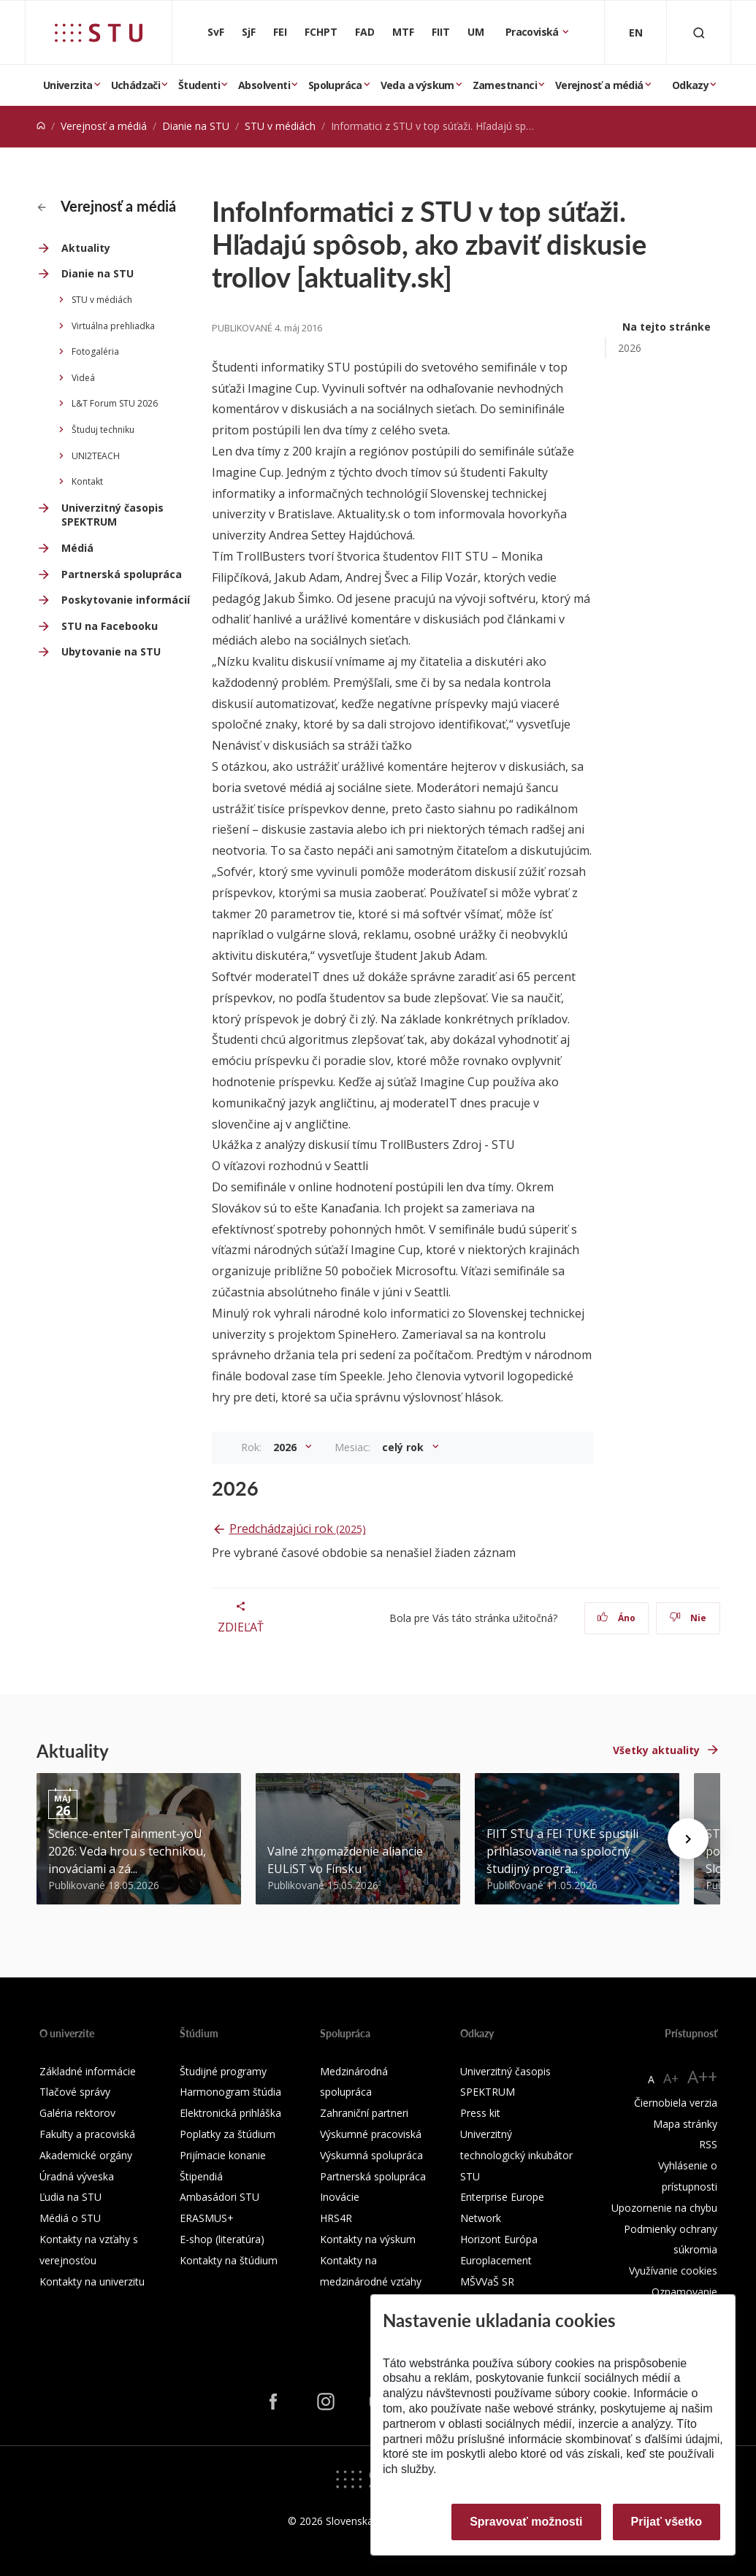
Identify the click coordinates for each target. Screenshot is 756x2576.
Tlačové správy (74, 2092)
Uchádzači (136, 85)
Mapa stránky (685, 2124)
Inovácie (339, 2197)
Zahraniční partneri (364, 2113)
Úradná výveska (76, 2176)
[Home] (41, 126)
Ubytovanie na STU (111, 651)
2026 (629, 348)
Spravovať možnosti (526, 2521)
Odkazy (690, 85)
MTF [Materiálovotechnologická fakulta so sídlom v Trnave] (403, 32)
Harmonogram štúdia (230, 2092)
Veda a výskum (417, 85)
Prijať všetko (667, 2521)
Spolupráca (335, 85)
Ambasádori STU (219, 2197)
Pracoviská (533, 32)
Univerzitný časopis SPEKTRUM (112, 515)
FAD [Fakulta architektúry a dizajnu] (365, 32)
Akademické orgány (85, 2155)
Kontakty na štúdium (229, 2260)
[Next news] (688, 1838)
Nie (687, 1618)
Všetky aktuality (656, 1750)
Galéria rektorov (77, 2113)
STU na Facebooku (109, 626)
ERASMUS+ (207, 2218)
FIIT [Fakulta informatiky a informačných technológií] (441, 32)
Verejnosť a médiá (599, 85)
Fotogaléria (95, 351)
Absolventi (264, 85)
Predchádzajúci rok (297, 1528)
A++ (702, 2076)
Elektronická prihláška (230, 2113)
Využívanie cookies (673, 2270)
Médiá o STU (70, 2218)
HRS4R (336, 2218)
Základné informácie (87, 2071)
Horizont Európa (499, 2239)
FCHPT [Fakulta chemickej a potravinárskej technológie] (321, 32)
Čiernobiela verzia (675, 2103)
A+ (671, 2078)
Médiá (77, 548)
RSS (708, 2144)
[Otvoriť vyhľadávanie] (699, 32)
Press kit (480, 2113)
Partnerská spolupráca (121, 574)
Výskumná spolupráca (371, 2155)
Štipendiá (201, 2176)
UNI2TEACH (96, 456)
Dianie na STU (195, 126)
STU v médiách (280, 126)
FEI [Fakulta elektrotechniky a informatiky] (280, 32)
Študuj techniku (103, 429)
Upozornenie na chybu (664, 2208)
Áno (616, 1618)
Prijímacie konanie (223, 2155)
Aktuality (85, 248)
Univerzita (68, 85)
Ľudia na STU (70, 2197)
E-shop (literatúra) (222, 2239)
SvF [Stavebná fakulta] (215, 32)
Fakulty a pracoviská (87, 2134)
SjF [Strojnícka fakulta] (249, 32)
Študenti (199, 85)
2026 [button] (286, 1447)
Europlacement (496, 2260)
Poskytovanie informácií (125, 600)
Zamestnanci (505, 85)
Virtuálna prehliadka (113, 326)
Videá (83, 378)
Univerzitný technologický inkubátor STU (516, 2155)
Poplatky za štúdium (227, 2134)
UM (475, 32)
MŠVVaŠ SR (487, 2281)
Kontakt (87, 481)
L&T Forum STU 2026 (115, 403)
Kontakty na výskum (368, 2239)
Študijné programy (223, 2071)
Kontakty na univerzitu (92, 2281)
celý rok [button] (404, 1447)
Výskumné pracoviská (370, 2134)
